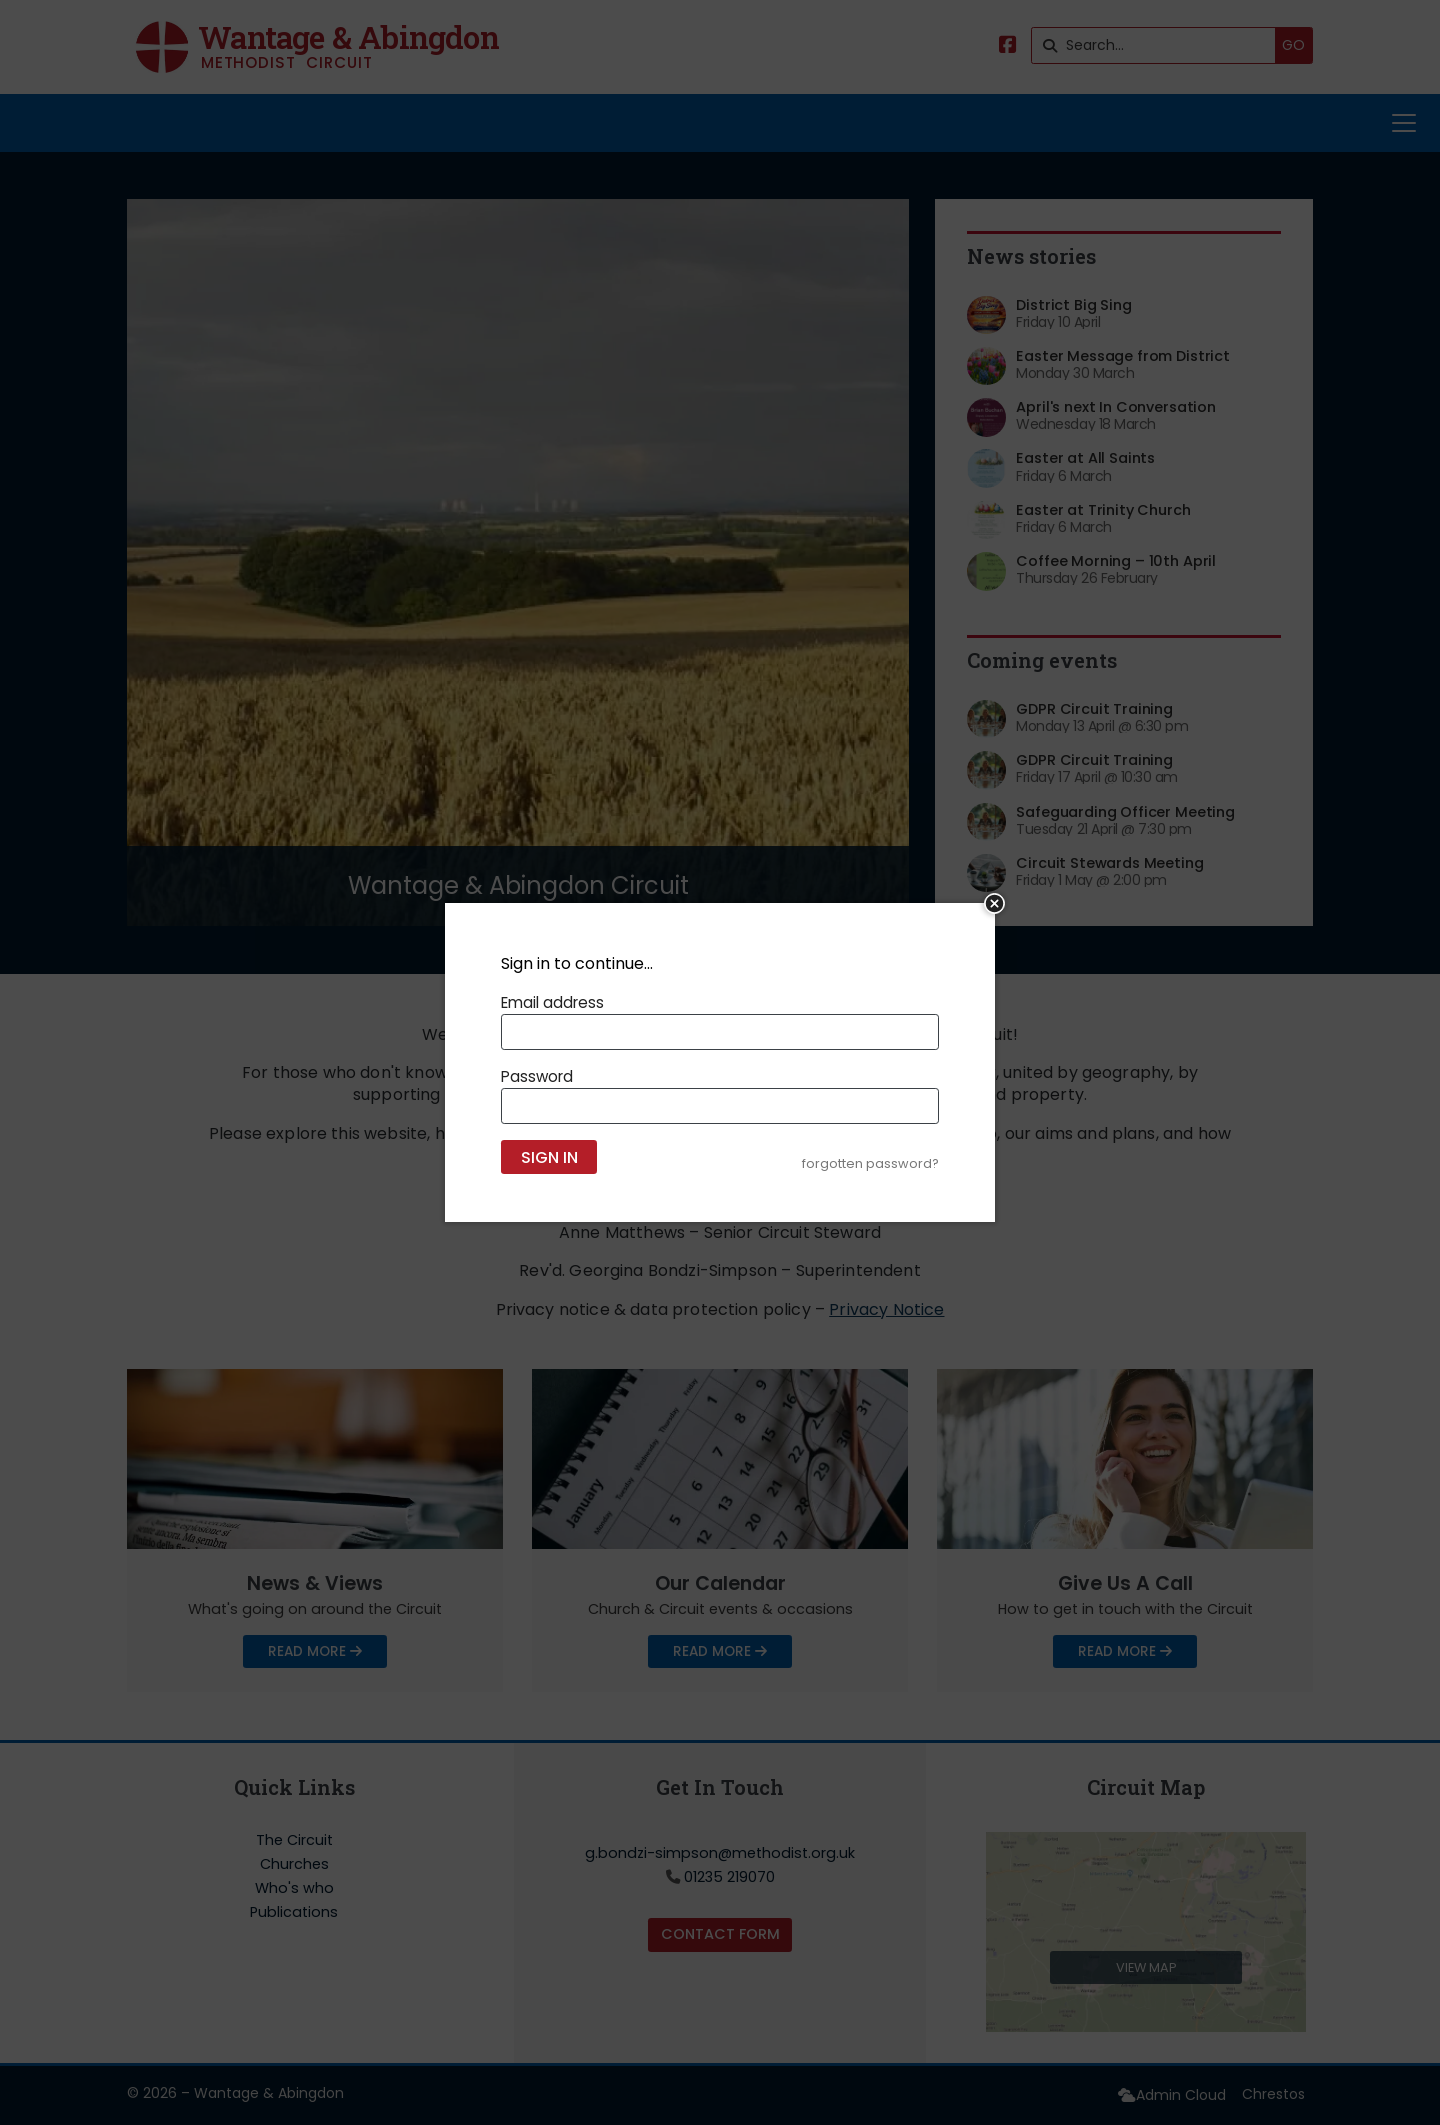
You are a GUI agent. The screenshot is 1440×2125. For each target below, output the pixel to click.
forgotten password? (870, 1163)
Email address (552, 1002)
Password (537, 1076)
